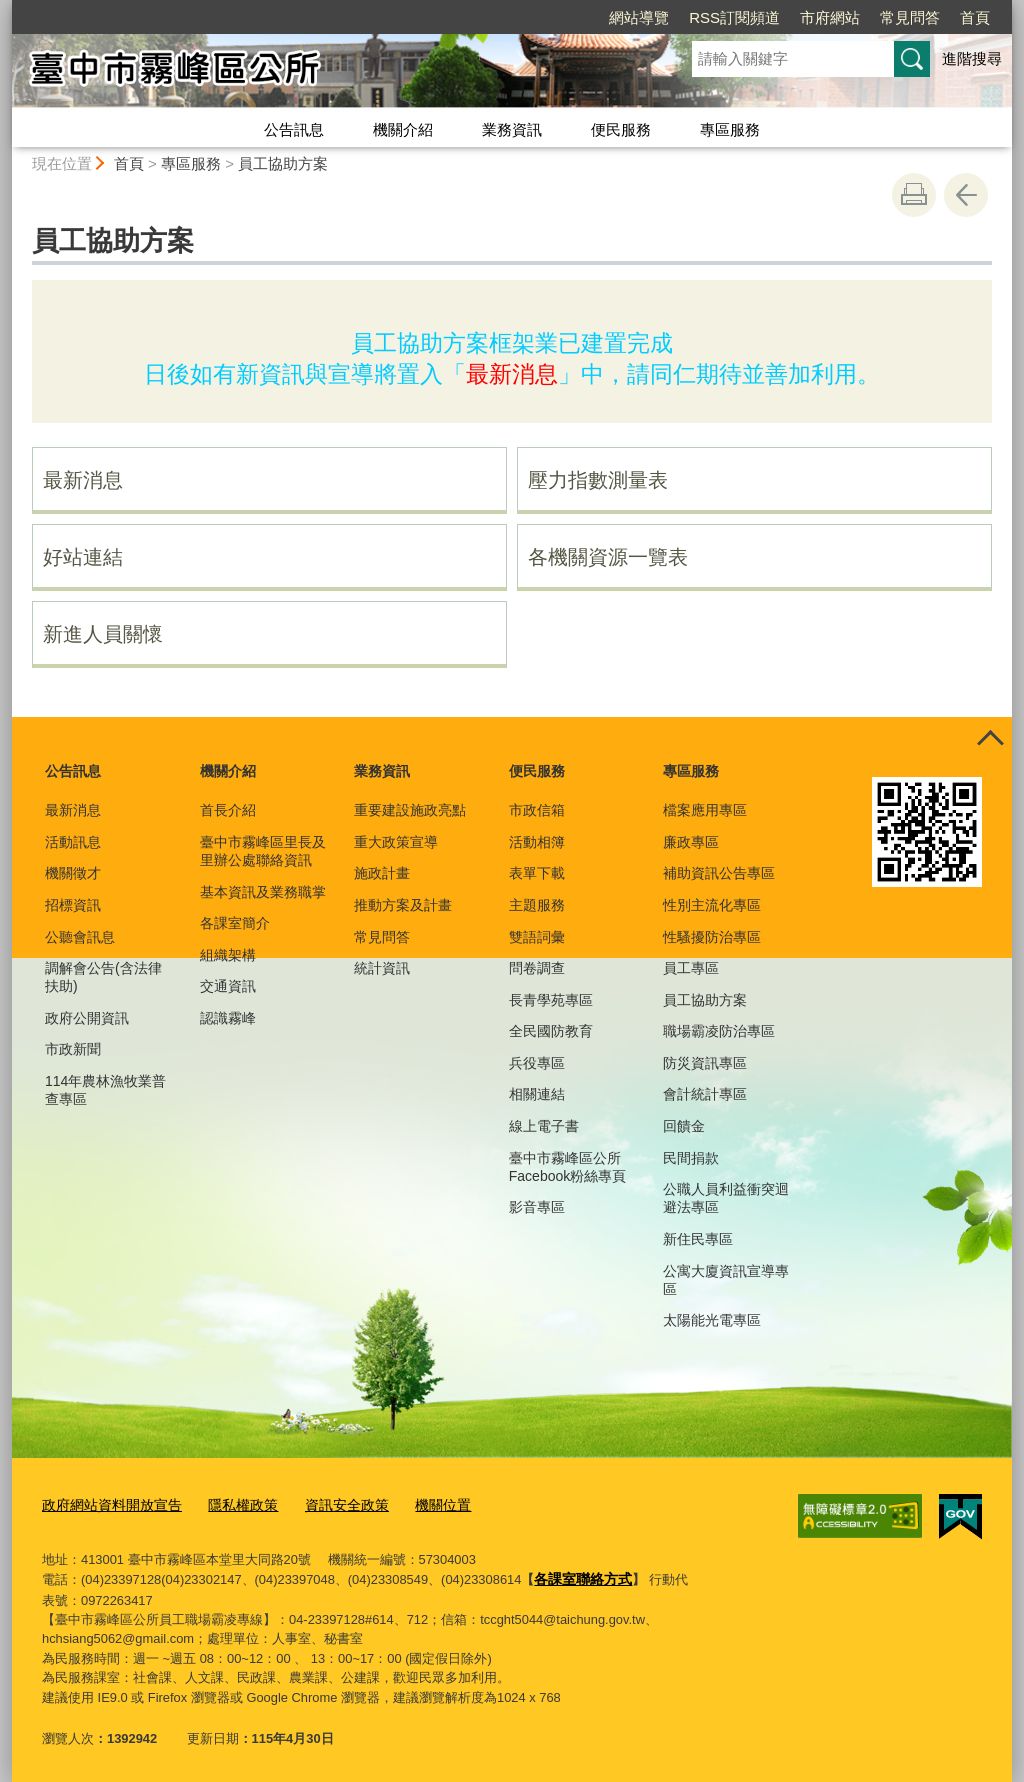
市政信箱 (537, 810)
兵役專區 (537, 1063)
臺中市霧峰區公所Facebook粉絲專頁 (567, 1167)
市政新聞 (73, 1049)
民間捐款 (691, 1158)
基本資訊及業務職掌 (263, 892)
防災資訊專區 (705, 1063)
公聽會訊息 (80, 937)
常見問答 (910, 17)
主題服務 (537, 905)
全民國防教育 (551, 1031)
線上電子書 (544, 1126)
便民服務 (621, 129)
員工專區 (691, 968)
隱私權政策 (230, 1503)
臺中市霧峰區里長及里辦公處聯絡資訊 (263, 851)
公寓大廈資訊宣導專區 (726, 1280)
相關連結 (537, 1094)
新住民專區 (698, 1239)
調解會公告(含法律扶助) (103, 977)
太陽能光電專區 (712, 1320)
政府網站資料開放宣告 (107, 1503)
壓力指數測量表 (598, 480)
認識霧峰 (228, 1018)
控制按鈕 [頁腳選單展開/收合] (990, 739)
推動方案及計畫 (403, 905)
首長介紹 (228, 810)
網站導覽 (639, 17)
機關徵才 (73, 873)
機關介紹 (403, 129)
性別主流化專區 (712, 905)
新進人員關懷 (103, 634)
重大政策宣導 (396, 842)
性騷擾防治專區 (712, 937)
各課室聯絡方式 (579, 1574)
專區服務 (730, 129)
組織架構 (228, 955)
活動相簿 (537, 842)
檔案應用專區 (705, 810)
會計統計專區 (705, 1094)
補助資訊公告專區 (719, 873)
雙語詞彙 (537, 937)
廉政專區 (691, 842)
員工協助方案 (283, 163)
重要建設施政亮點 (410, 810)
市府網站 (830, 17)
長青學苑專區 (551, 1000)
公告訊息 (294, 129)
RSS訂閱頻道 (734, 17)
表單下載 (537, 873)
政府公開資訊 (87, 1018)
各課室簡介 (235, 923)
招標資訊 (73, 905)
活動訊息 (73, 842)
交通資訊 (228, 986)
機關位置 (420, 1503)
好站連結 (83, 557)
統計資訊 (382, 968)
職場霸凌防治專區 (719, 1031)
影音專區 (537, 1207)
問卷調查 (537, 968)
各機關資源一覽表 (608, 557)
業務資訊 (512, 129)
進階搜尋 (972, 58)
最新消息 (83, 480)
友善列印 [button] (914, 195)
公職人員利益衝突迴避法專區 (726, 1198)
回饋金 (684, 1126)
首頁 (975, 17)
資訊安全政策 (329, 1503)
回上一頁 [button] (966, 195)
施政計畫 (382, 873)
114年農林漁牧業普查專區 (105, 1090)
